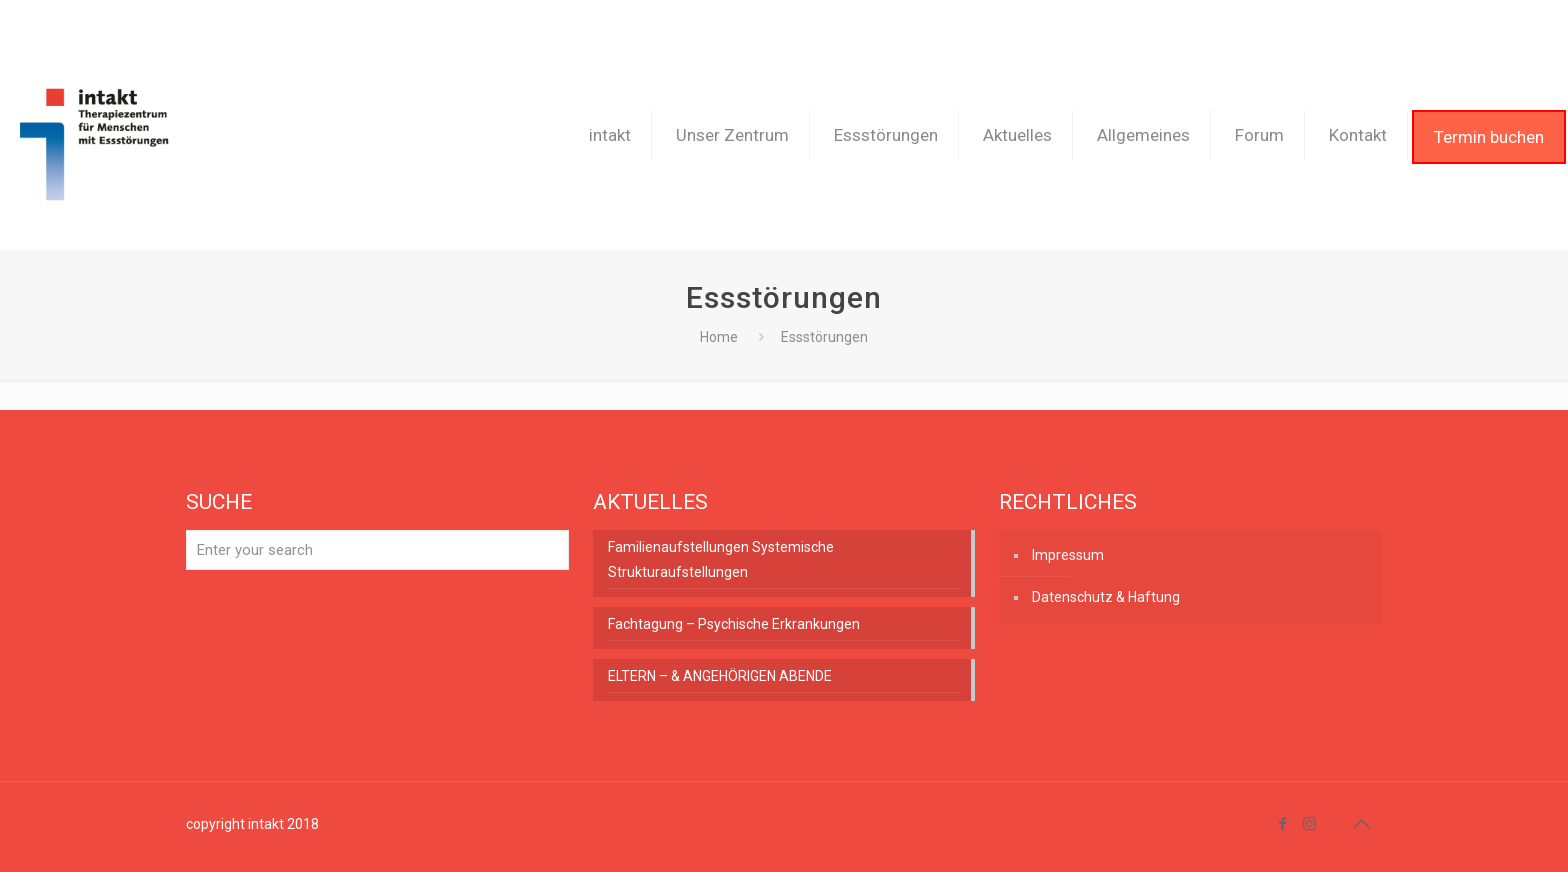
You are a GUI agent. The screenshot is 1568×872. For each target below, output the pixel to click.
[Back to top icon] (1361, 824)
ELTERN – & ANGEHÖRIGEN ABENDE (720, 676)
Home (719, 337)
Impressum (1068, 555)
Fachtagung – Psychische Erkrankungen (734, 624)
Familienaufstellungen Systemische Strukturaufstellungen (721, 559)
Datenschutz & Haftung (1106, 597)
